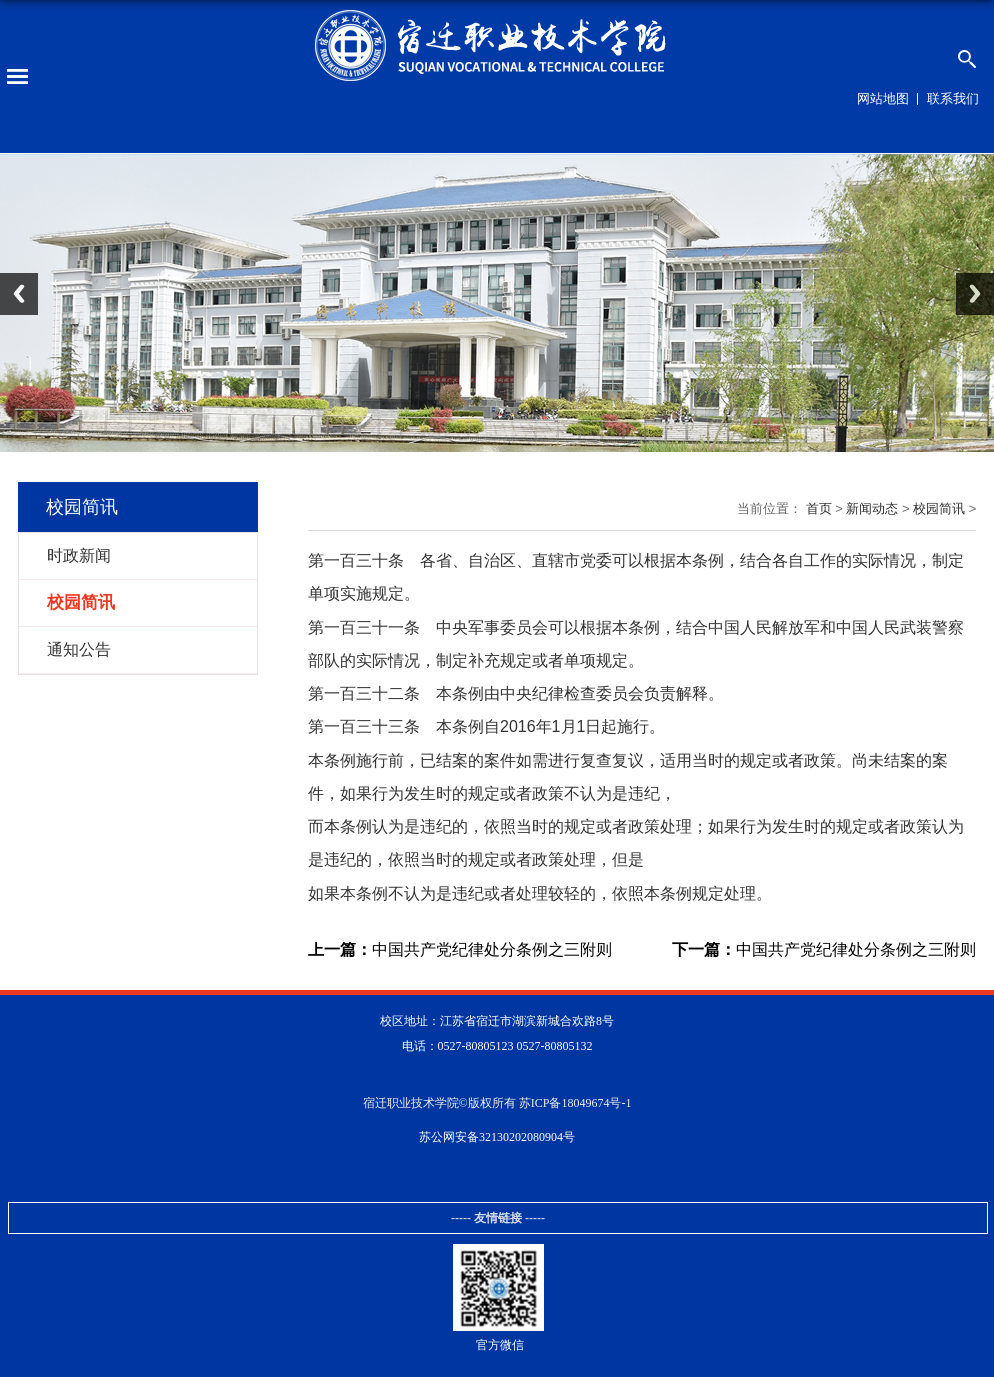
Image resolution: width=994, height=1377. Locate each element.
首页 (819, 508)
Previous (19, 294)
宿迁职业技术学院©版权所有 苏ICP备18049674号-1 (497, 1103)
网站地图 (883, 98)
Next (975, 294)
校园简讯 (939, 508)
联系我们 (953, 98)
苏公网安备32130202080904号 (497, 1137)
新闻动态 (872, 508)
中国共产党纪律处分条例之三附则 (460, 950)
